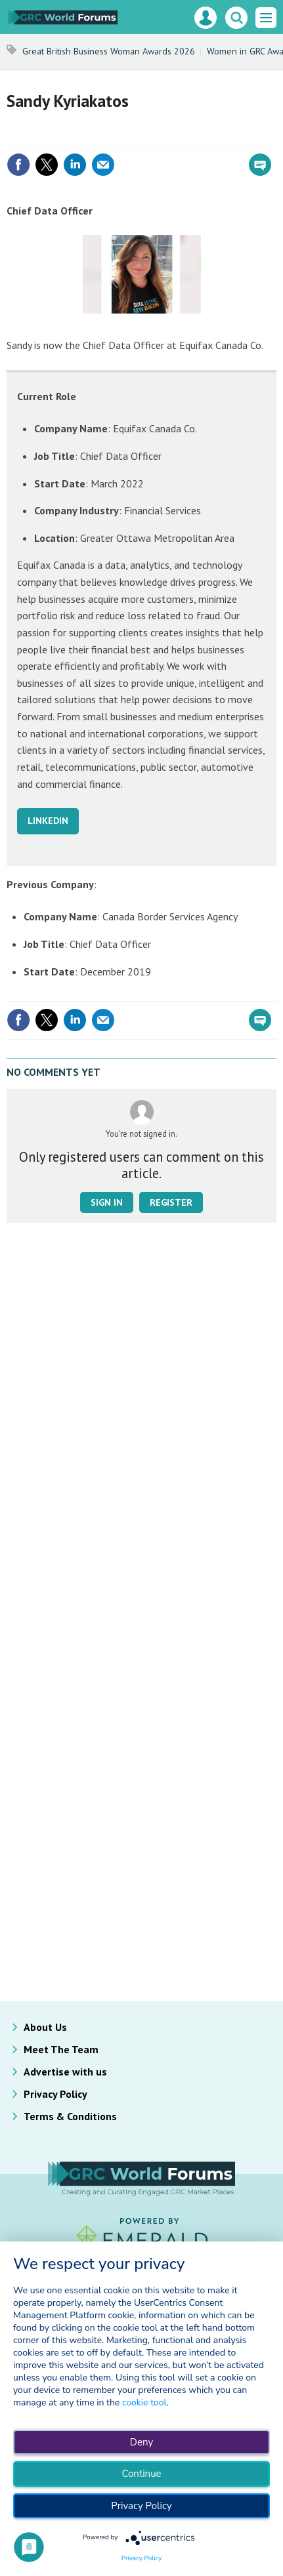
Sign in (107, 1202)
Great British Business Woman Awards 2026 (108, 51)
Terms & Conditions (70, 2116)
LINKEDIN (48, 821)
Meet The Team (61, 2049)
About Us (45, 2027)
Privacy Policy (55, 2093)
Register (171, 1202)
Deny (141, 2442)
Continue (141, 2473)
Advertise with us (65, 2071)
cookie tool (144, 2402)
